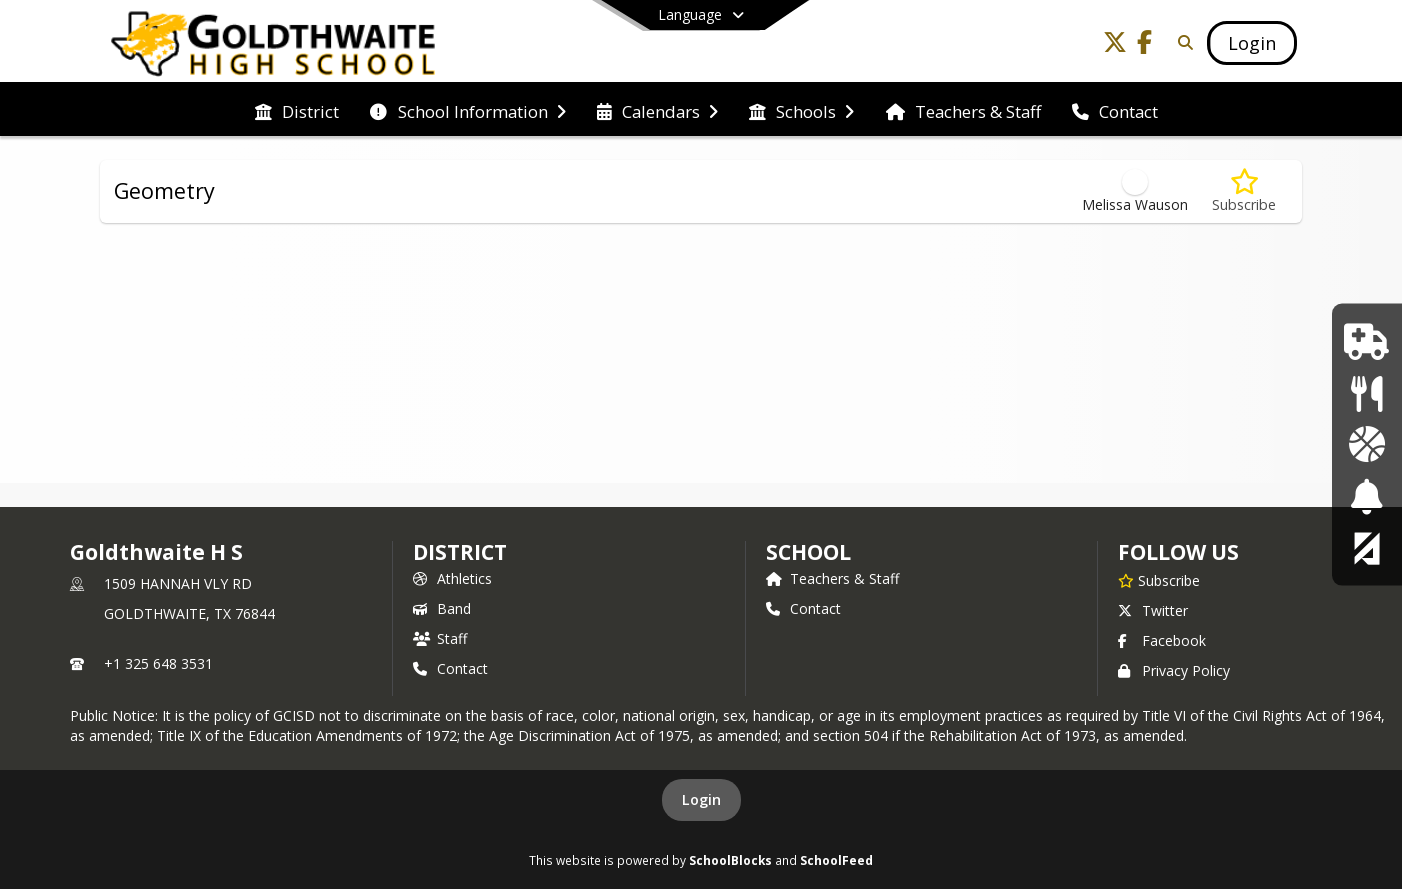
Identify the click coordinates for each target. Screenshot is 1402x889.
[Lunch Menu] (1366, 392)
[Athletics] (1366, 444)
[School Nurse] (1366, 341)
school (808, 552)
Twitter (1153, 610)
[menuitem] (297, 110)
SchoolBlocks (730, 860)
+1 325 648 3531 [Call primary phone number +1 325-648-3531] (158, 663)
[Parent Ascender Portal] (1367, 547)
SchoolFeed (836, 860)
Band (442, 608)
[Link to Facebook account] (1145, 45)
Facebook (1162, 640)
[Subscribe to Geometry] (1244, 191)
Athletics (452, 578)
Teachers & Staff (832, 578)
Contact (450, 668)
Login (701, 799)
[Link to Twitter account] (1115, 45)
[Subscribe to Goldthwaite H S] (1159, 580)
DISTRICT (460, 552)
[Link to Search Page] (1181, 42)
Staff (440, 638)
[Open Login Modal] (1252, 43)
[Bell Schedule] (1366, 495)
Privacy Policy (1174, 670)
